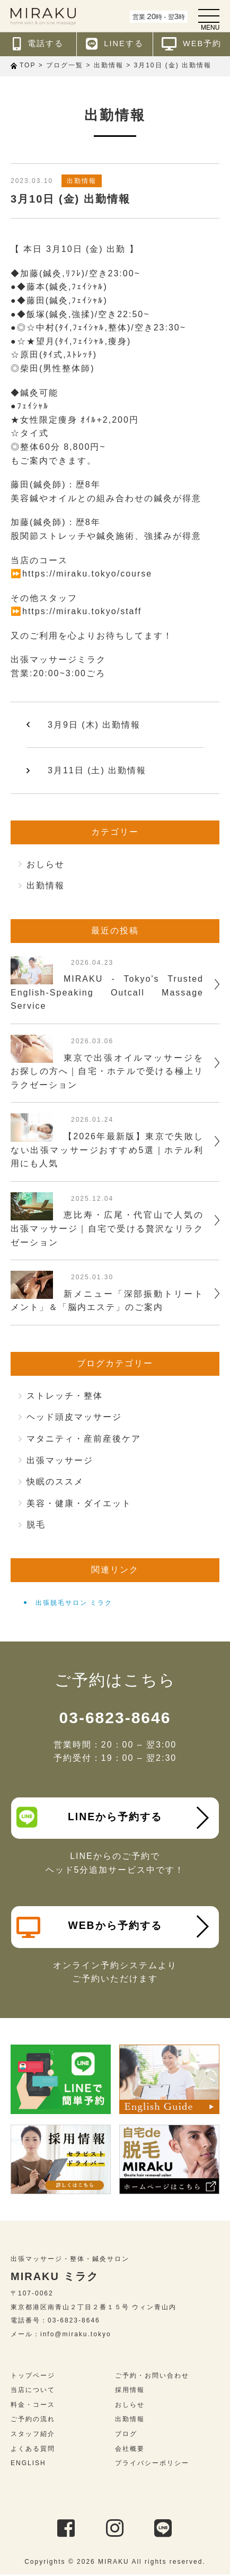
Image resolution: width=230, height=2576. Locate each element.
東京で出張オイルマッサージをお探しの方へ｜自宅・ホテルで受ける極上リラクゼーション (107, 1071)
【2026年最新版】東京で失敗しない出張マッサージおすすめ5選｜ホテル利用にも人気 (107, 1150)
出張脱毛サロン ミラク (74, 1602)
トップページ (33, 2377)
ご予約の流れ (33, 2421)
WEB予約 (192, 43)
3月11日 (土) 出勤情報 (97, 770)
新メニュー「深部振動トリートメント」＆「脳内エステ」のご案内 (107, 1300)
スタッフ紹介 (33, 2435)
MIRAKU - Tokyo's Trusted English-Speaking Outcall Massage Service (107, 992)
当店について (33, 2391)
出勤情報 (81, 181)
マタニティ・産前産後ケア (83, 1438)
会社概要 (130, 2450)
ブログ (126, 2435)
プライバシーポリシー (152, 2464)
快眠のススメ (55, 1481)
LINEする (115, 43)
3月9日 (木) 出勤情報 (94, 724)
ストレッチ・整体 (64, 1395)
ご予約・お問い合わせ (152, 2377)
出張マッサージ (59, 1460)
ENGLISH (28, 2464)
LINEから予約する (90, 1817)
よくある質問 (33, 2450)
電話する (38, 43)
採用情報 (130, 2391)
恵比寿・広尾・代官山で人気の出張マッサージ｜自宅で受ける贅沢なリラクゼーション (107, 1228)
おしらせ (45, 864)
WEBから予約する (90, 1928)
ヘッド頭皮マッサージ (74, 1416)
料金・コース (33, 2406)
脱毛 (36, 1524)
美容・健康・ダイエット (78, 1503)
